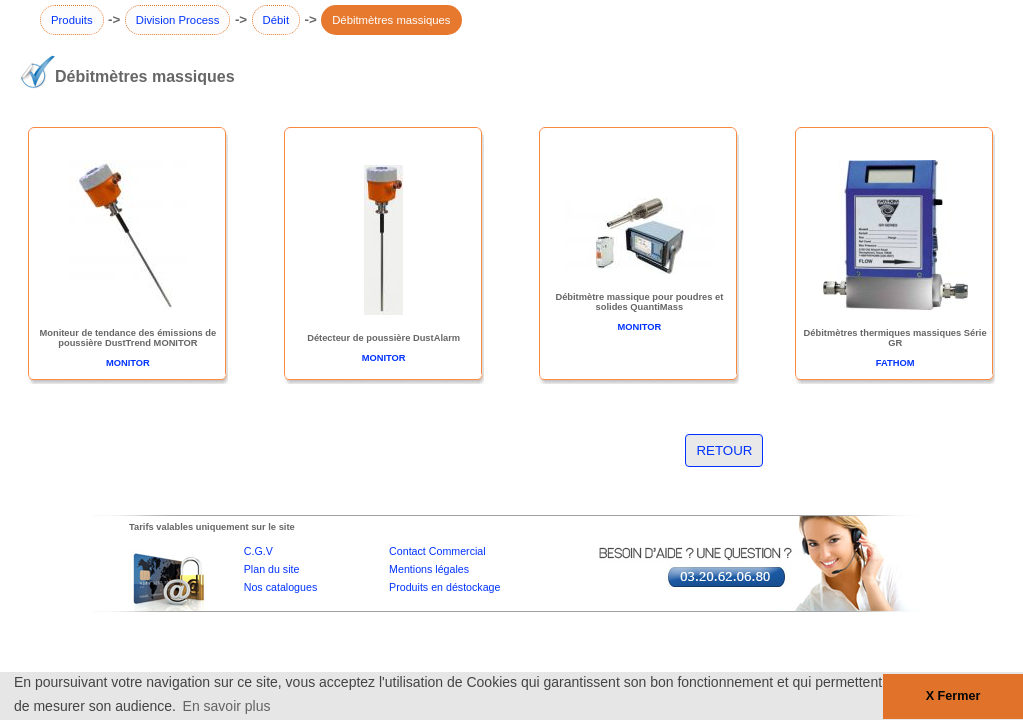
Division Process (178, 20)
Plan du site (272, 569)
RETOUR (724, 450)
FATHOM (895, 363)
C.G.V (258, 551)
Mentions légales (429, 569)
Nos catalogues (280, 587)
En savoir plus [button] (227, 706)
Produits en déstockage (444, 587)
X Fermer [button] (953, 696)
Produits (72, 20)
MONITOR (128, 363)
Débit (276, 20)
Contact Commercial (437, 551)
